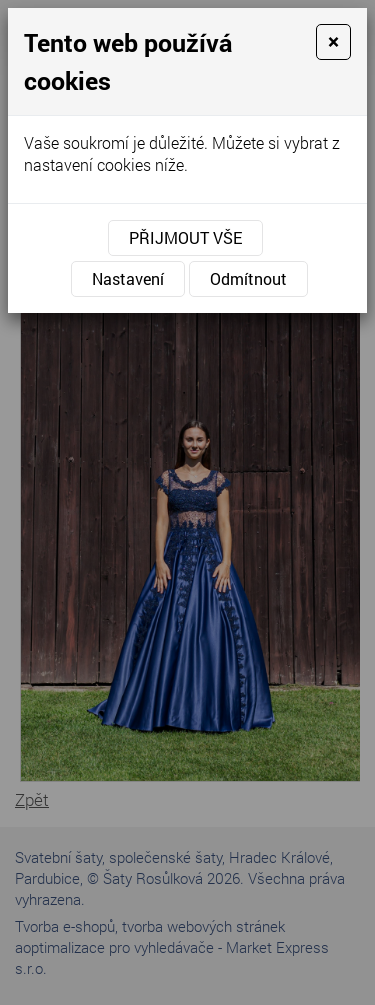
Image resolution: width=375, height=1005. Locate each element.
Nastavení (128, 278)
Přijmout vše (185, 237)
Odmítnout (248, 278)
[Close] (333, 42)
